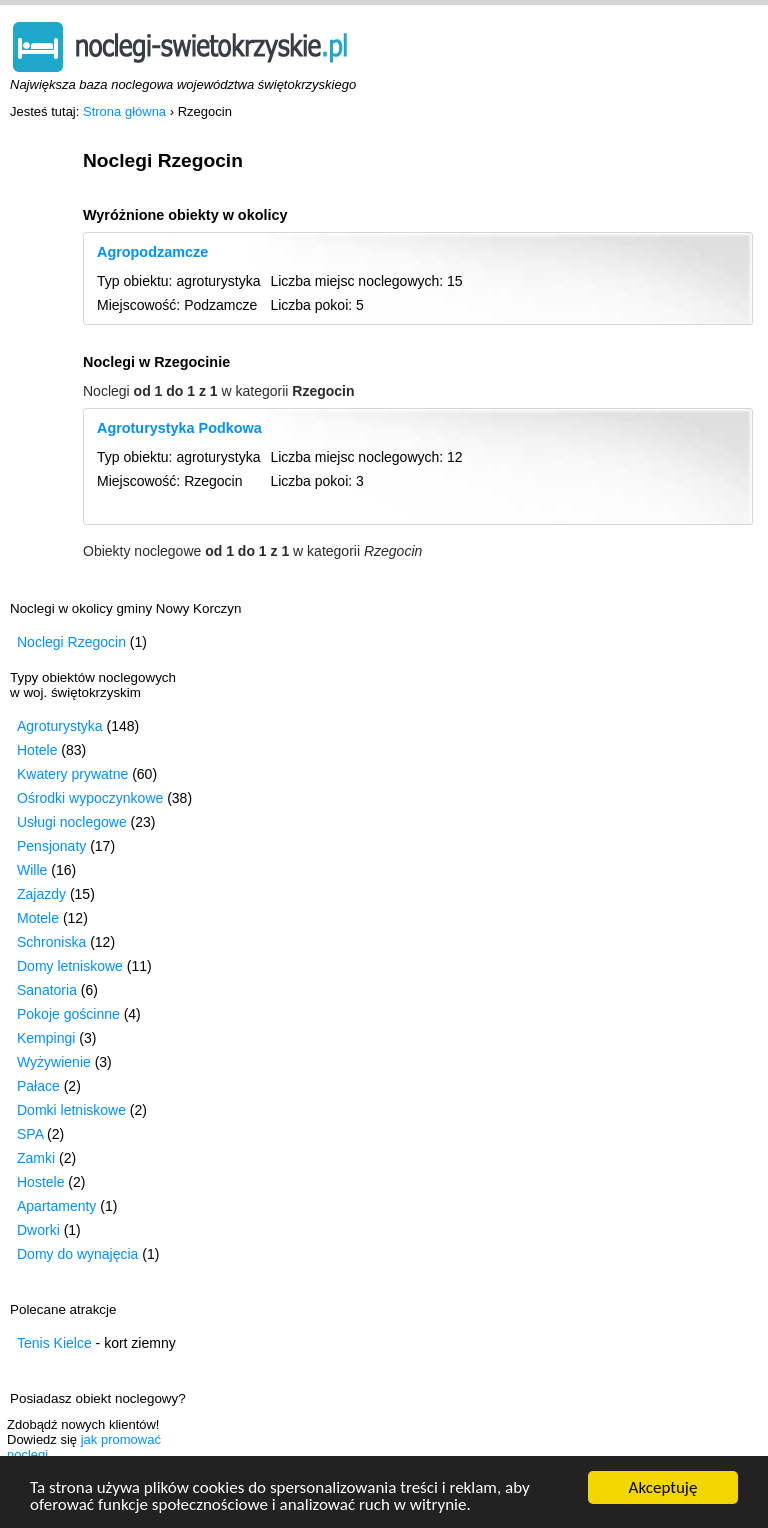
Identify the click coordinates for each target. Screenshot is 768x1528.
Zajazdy (41, 894)
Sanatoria (47, 990)
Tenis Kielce (54, 1343)
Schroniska (51, 942)
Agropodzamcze (152, 252)
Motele (38, 918)
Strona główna (124, 111)
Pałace (38, 1086)
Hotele (37, 750)
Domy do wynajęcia (77, 1254)
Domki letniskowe (71, 1110)
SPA (30, 1134)
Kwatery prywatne (72, 774)
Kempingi (46, 1038)
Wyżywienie (54, 1062)
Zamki (36, 1158)
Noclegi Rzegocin (71, 642)
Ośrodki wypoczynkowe (90, 798)
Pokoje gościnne (68, 1014)
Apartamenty (56, 1206)
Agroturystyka (60, 726)
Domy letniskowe (70, 966)
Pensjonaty (51, 846)
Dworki (38, 1230)
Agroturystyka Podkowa (179, 428)
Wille (32, 870)
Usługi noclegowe (72, 822)
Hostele (40, 1182)
